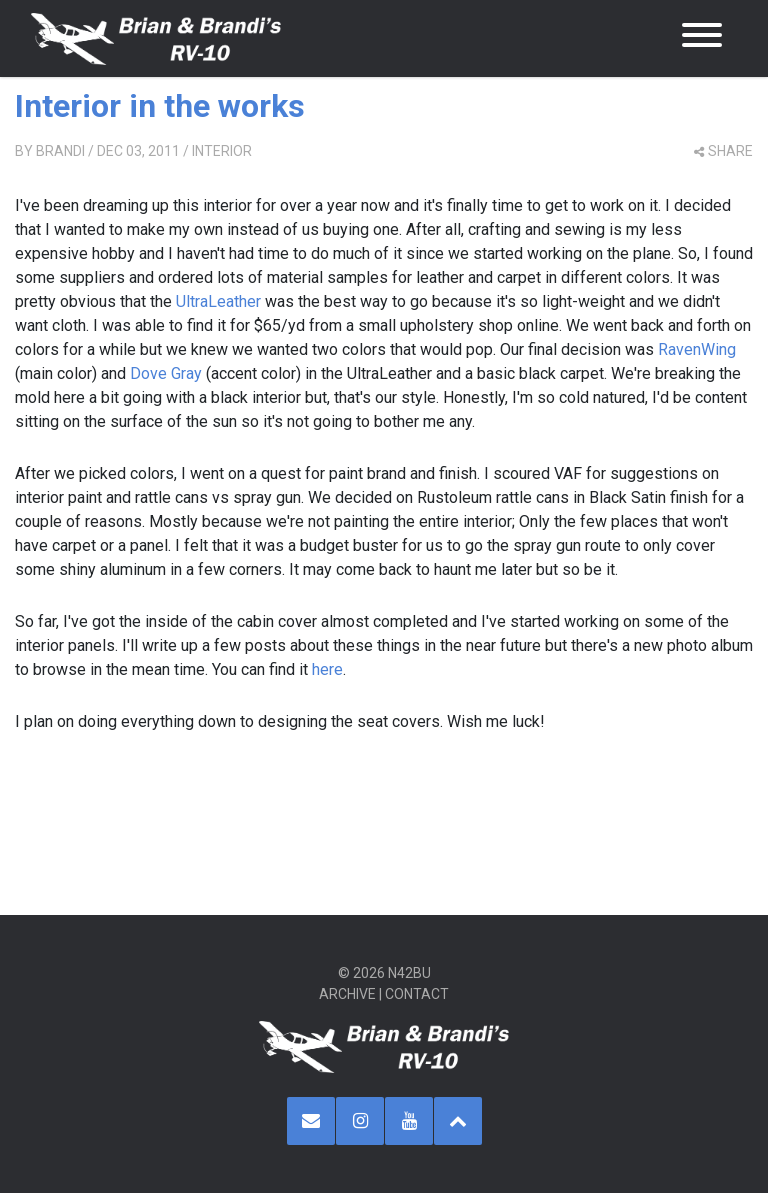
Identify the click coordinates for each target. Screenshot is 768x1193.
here (327, 669)
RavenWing (697, 349)
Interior (222, 151)
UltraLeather (218, 301)
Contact (417, 994)
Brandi (60, 151)
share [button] (723, 151)
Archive (347, 994)
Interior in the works (160, 106)
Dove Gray (166, 373)
